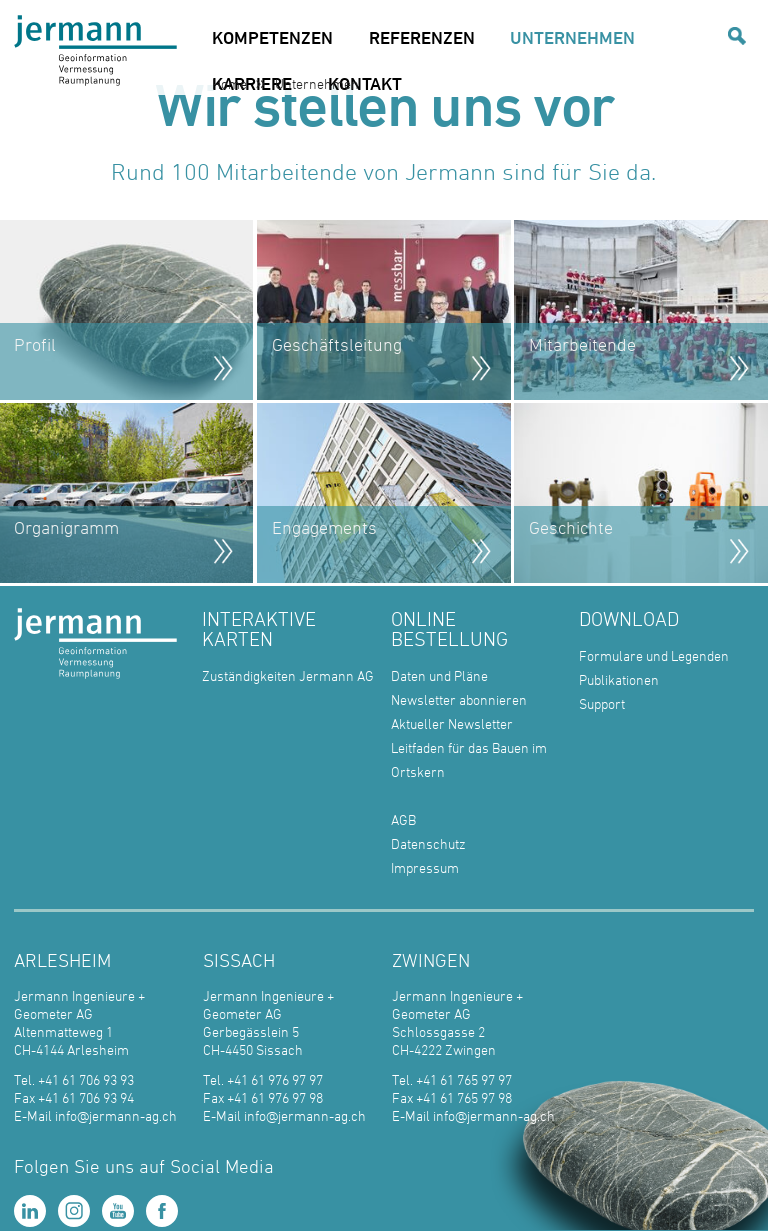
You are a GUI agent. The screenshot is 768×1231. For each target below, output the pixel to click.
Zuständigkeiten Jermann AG (288, 675)
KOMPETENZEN (272, 37)
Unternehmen (317, 83)
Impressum (425, 867)
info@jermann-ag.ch (116, 1115)
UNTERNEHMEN (572, 37)
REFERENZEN (422, 37)
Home (229, 83)
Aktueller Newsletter (452, 723)
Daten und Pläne (439, 675)
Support (602, 703)
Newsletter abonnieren (459, 699)
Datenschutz (428, 843)
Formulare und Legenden (654, 655)
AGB (403, 819)
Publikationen (619, 679)
